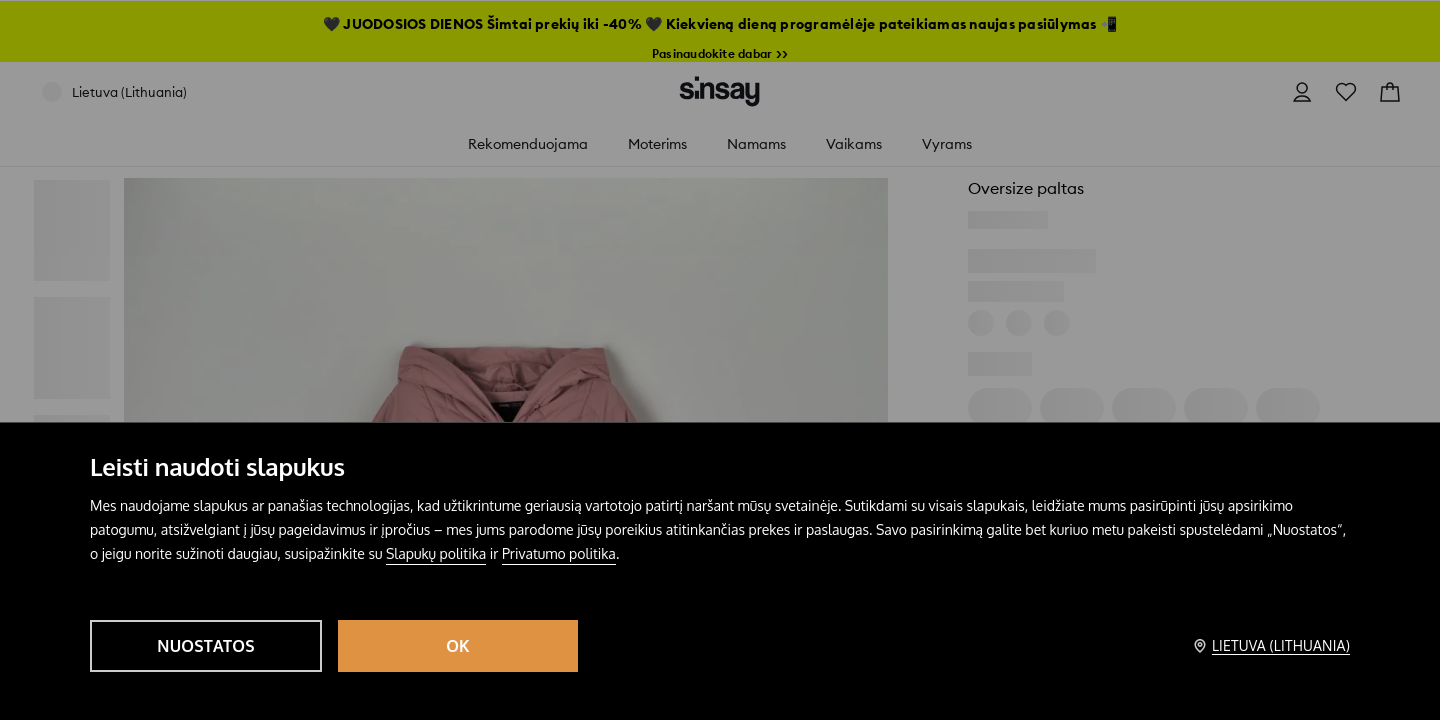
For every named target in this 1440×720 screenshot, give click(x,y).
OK (458, 646)
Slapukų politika (436, 553)
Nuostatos (206, 646)
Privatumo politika (559, 553)
